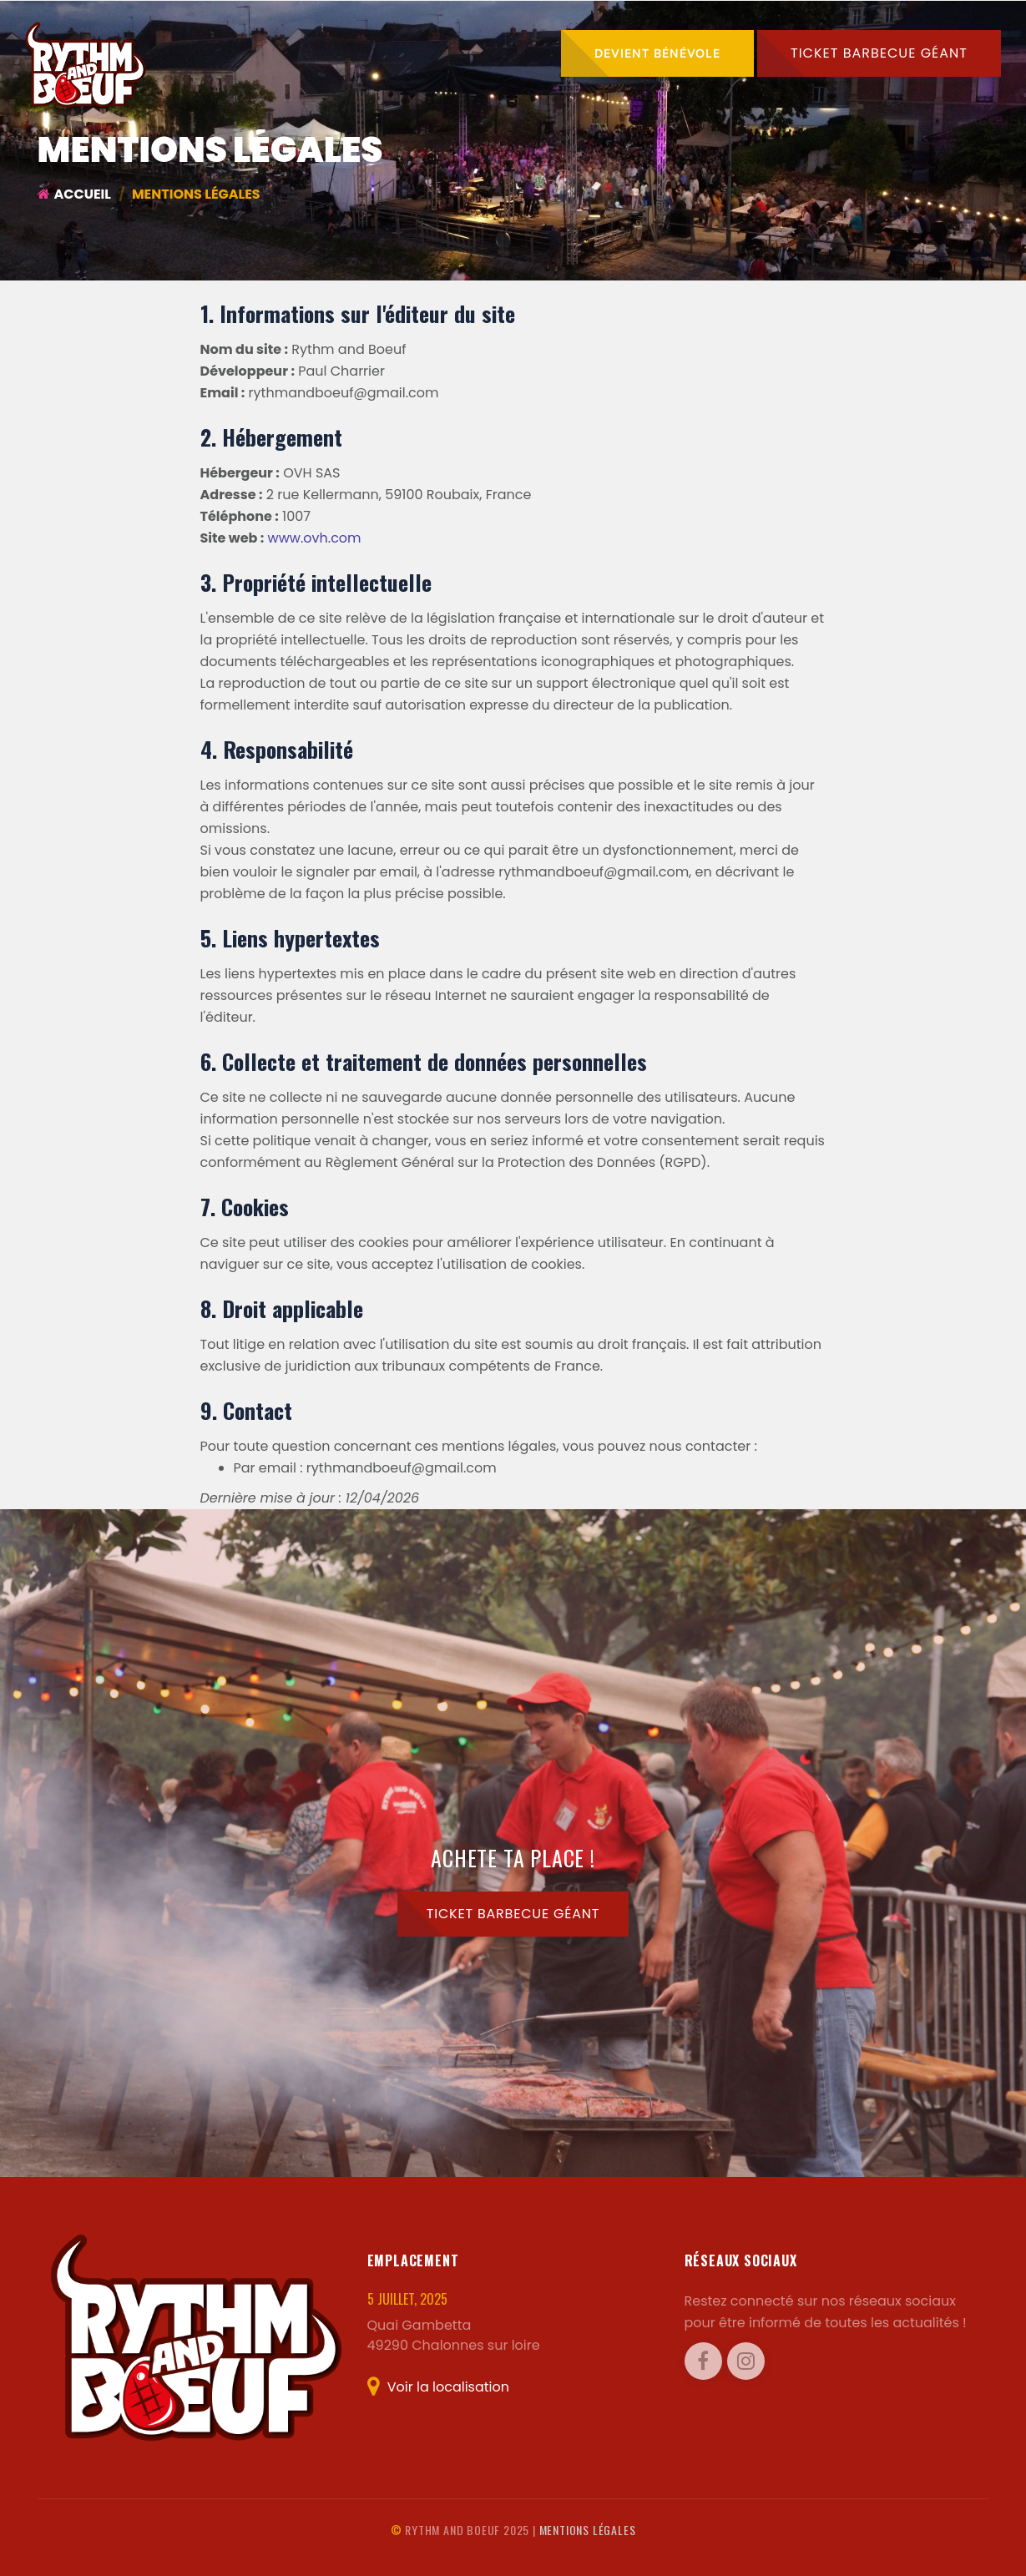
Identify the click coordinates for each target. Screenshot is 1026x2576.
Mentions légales (587, 2529)
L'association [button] (742, 120)
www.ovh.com (314, 538)
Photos (534, 120)
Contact (946, 120)
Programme (439, 120)
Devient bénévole (657, 53)
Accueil (344, 120)
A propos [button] (623, 120)
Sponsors (857, 120)
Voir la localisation (438, 2387)
